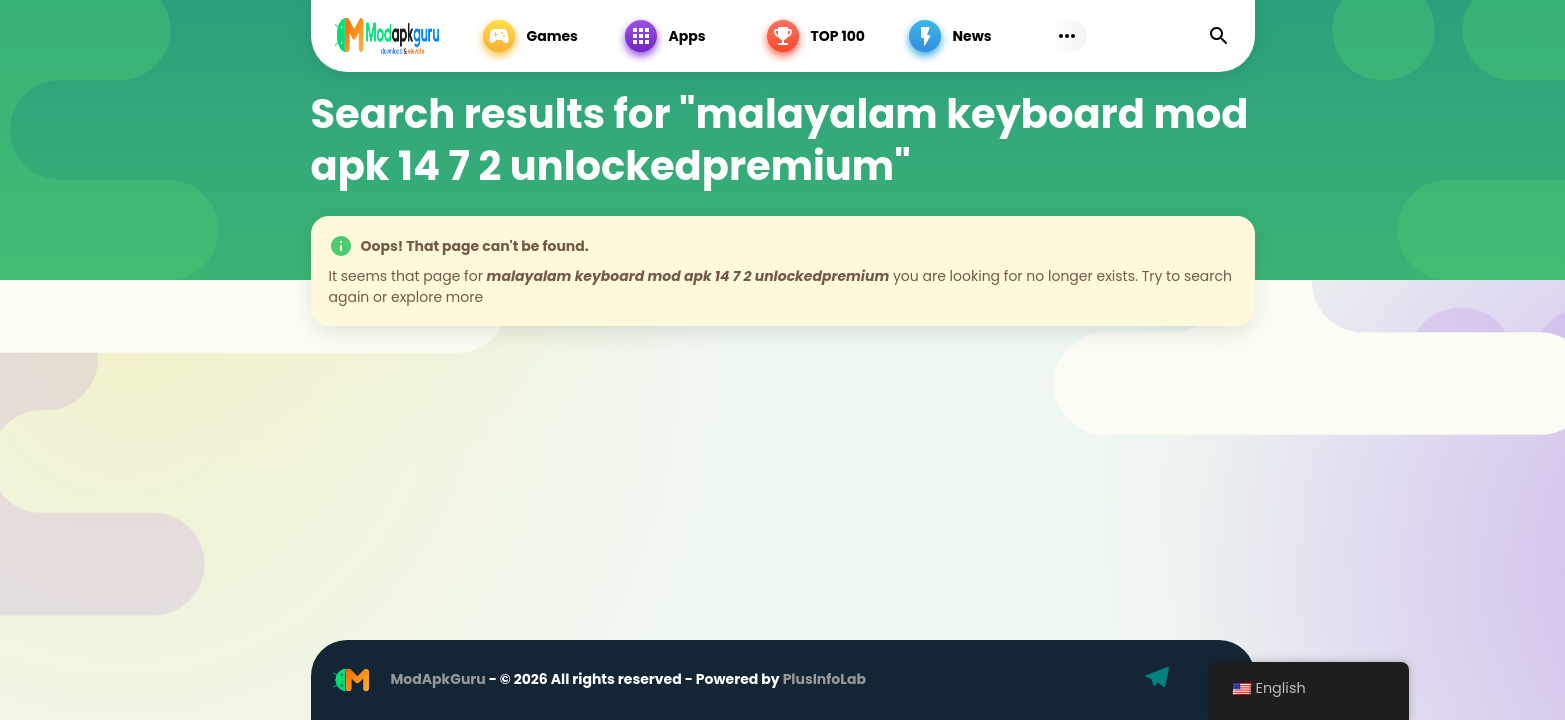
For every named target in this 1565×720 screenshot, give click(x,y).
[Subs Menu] (1067, 36)
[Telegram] (1160, 680)
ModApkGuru (438, 679)
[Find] (1219, 36)
